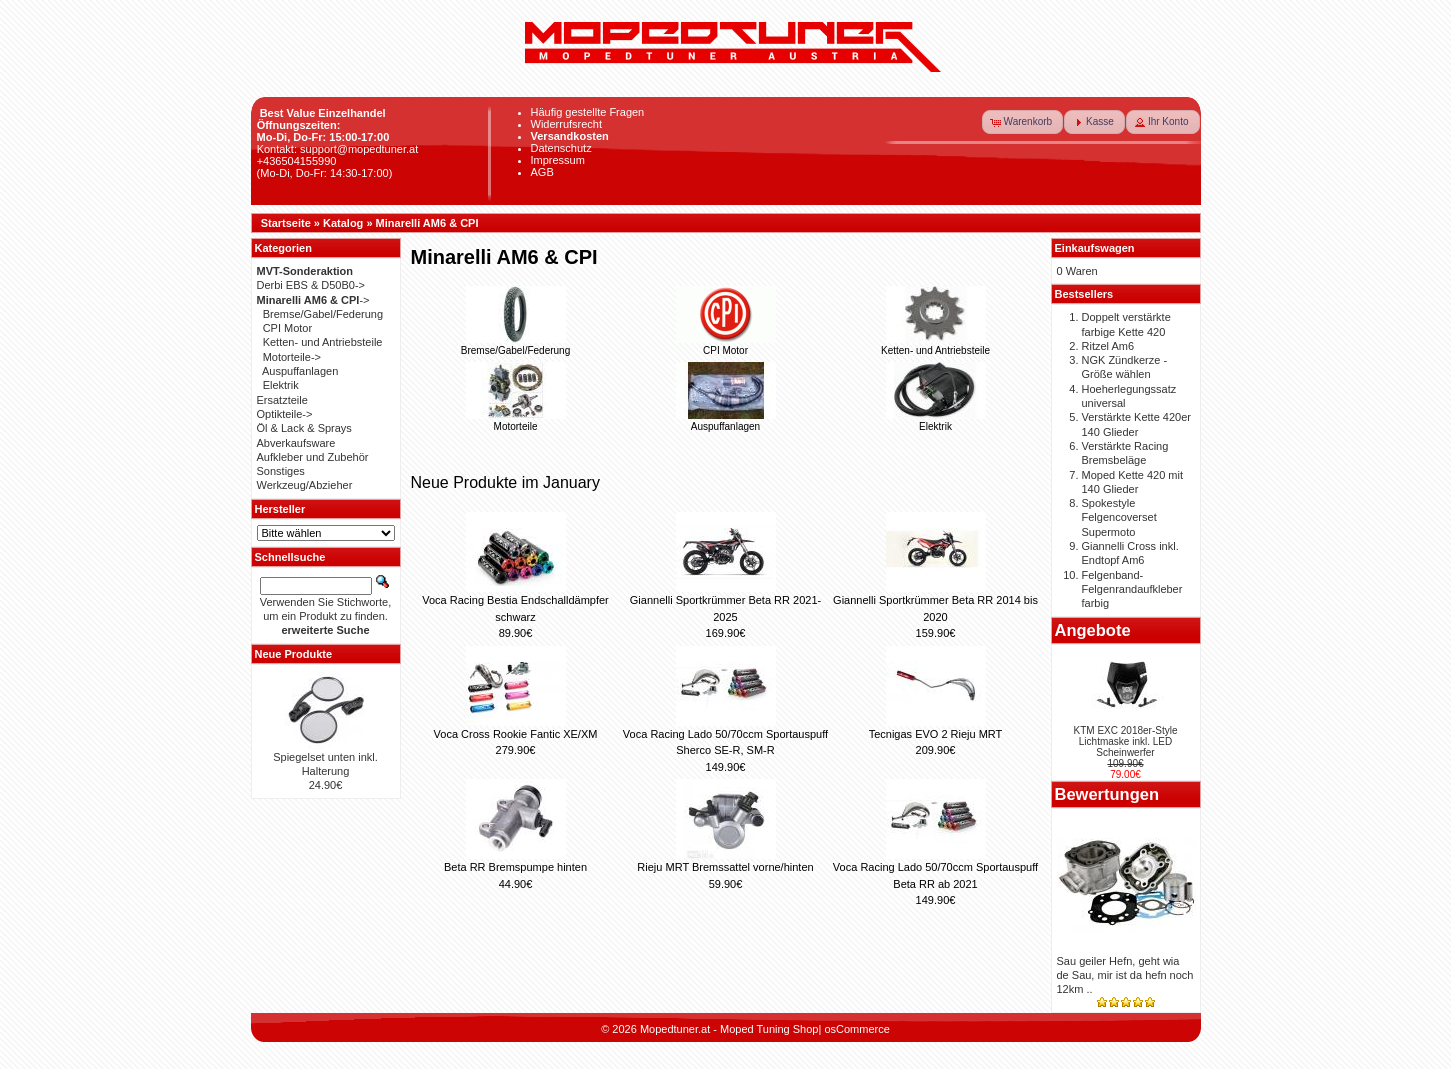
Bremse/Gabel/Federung (516, 345)
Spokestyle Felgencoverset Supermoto (1119, 517)
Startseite (286, 223)
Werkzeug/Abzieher (305, 485)
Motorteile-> (292, 357)
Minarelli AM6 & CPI (427, 223)
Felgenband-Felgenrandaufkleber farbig (1132, 589)
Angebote (1093, 630)
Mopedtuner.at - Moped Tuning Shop (729, 1029)
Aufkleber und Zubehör (313, 457)
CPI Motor (726, 345)
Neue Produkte (294, 654)
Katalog (343, 223)
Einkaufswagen (1095, 248)
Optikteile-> (285, 414)
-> (313, 300)
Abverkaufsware (296, 443)
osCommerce (856, 1029)
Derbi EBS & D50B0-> (311, 285)
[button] (1023, 122)
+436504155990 (297, 161)
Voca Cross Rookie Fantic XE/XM (516, 734)
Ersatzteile (282, 400)
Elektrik (936, 421)
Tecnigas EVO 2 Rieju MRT (936, 734)
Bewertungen (1107, 794)
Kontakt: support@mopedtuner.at (338, 149)
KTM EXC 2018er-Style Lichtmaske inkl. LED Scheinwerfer (1126, 741)
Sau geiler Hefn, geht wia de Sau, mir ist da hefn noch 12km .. (1125, 975)
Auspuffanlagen (726, 421)
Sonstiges (281, 471)
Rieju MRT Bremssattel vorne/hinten (725, 867)
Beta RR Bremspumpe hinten (515, 867)
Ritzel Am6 (1108, 346)
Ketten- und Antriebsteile (935, 345)
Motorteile (516, 421)
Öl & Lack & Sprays (304, 428)
